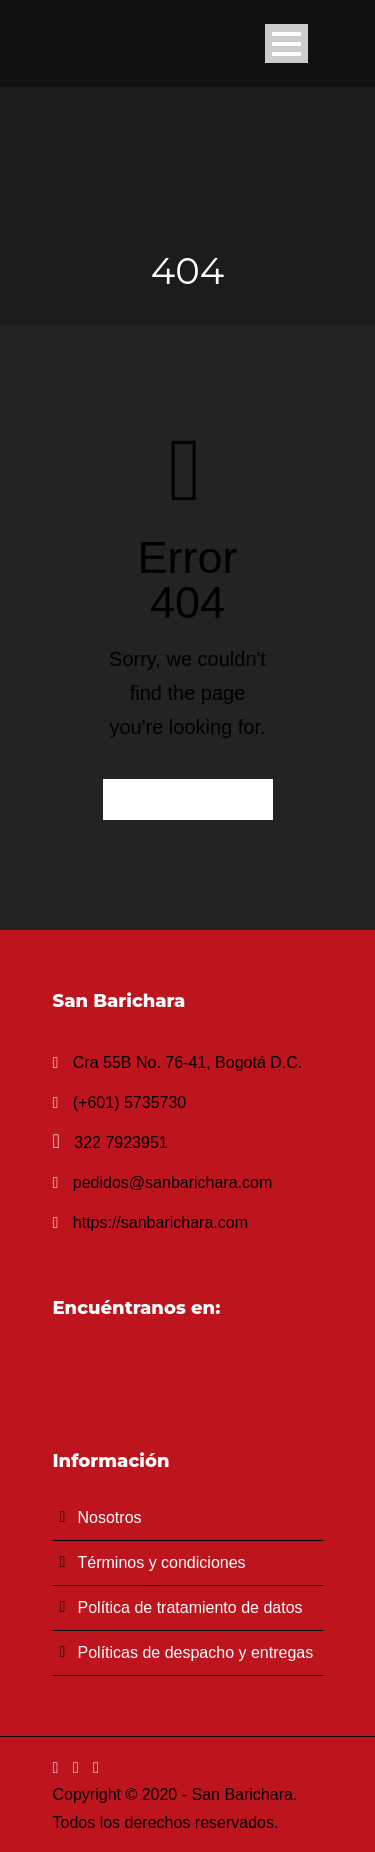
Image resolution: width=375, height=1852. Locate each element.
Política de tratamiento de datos (190, 1607)
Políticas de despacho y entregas (196, 1652)
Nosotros (110, 1517)
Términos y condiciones (162, 1562)
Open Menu (286, 43)
